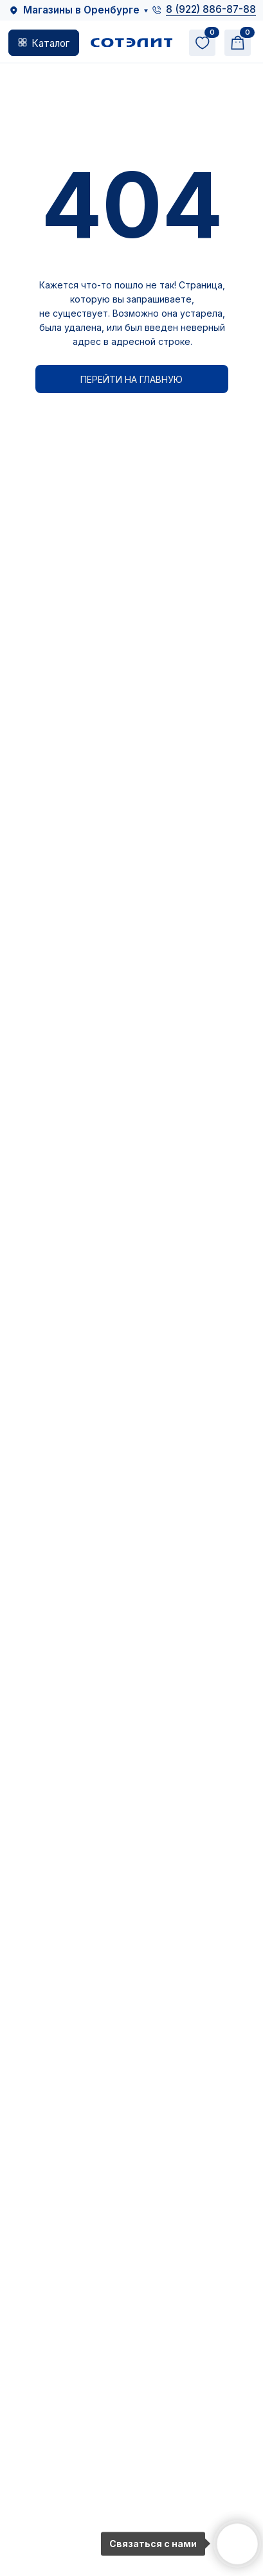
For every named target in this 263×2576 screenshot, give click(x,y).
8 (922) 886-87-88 (211, 9)
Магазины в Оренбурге (81, 10)
